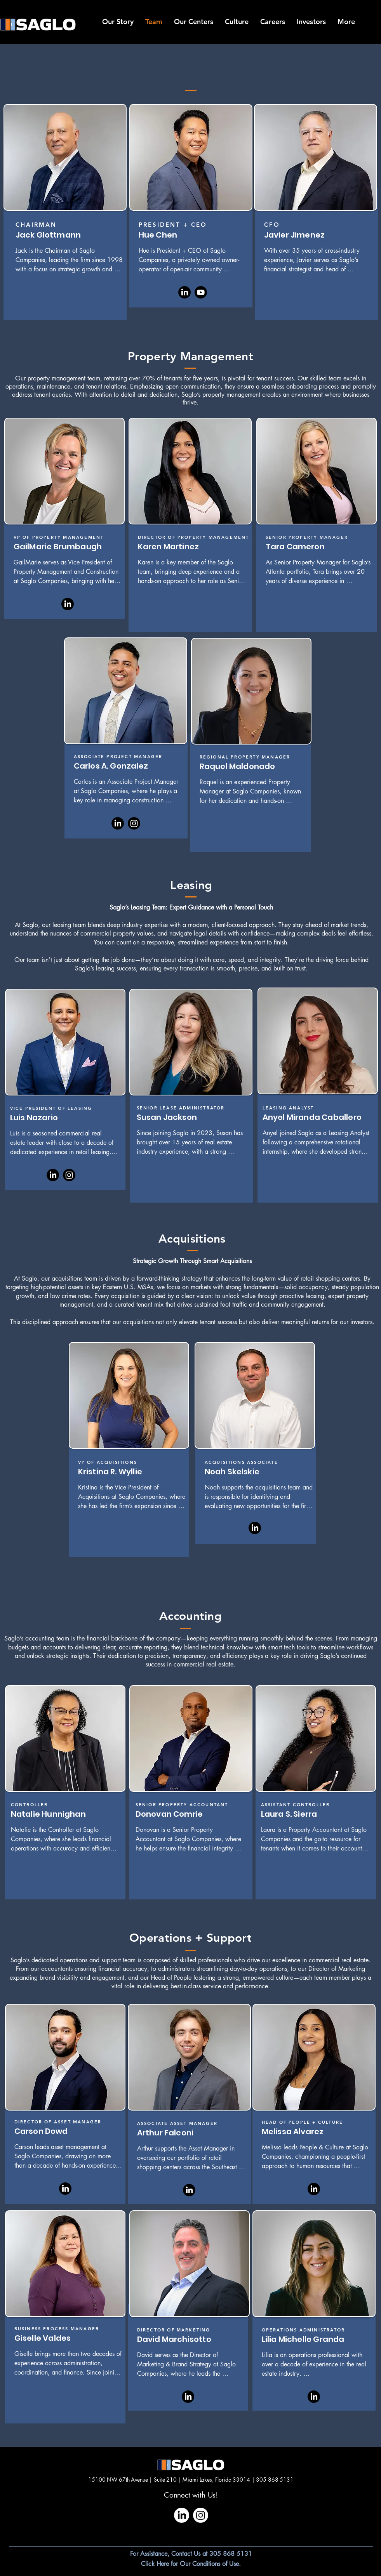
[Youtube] (201, 292)
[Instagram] (134, 823)
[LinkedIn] (184, 292)
